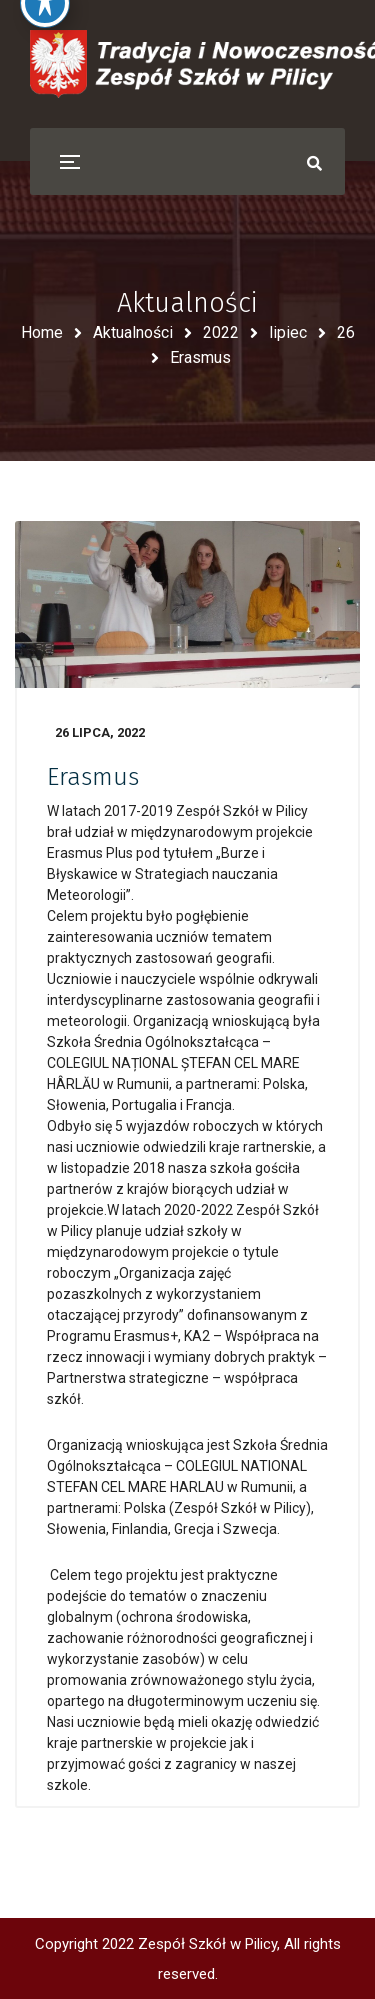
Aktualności (133, 332)
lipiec (288, 332)
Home (42, 332)
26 (346, 332)
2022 (221, 332)
